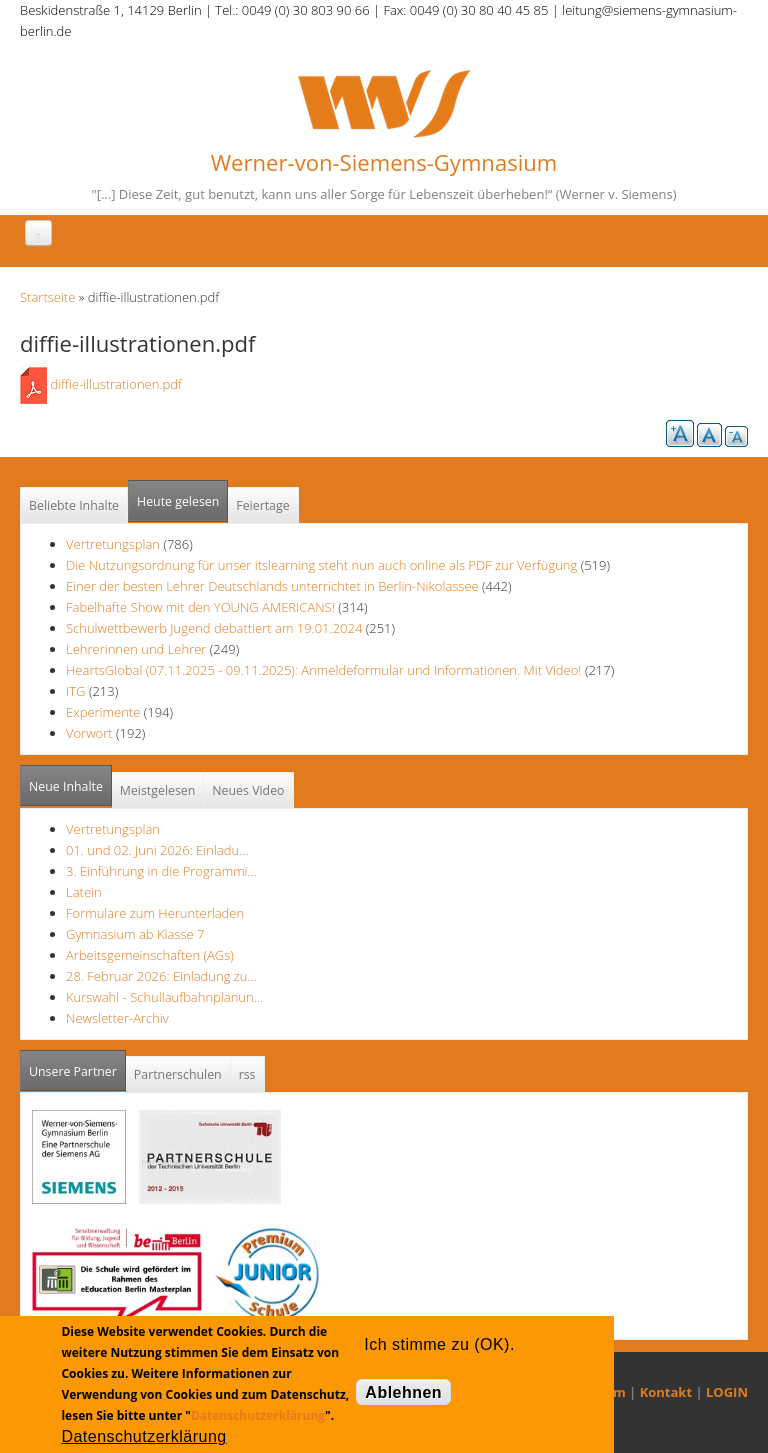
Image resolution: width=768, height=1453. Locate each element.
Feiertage (262, 505)
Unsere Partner (77, 1065)
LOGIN (727, 1392)
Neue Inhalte (66, 786)
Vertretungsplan (113, 544)
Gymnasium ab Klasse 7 (135, 934)
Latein (84, 892)
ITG (76, 691)
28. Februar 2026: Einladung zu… (161, 976)
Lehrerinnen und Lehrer (136, 649)
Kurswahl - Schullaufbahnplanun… (164, 997)
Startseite (47, 297)
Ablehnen (403, 1392)
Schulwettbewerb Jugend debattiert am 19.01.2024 (214, 628)
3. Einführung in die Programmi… (161, 871)
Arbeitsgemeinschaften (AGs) (150, 955)
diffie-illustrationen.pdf (115, 384)
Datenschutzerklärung (258, 1415)
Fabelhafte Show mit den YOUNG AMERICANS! (200, 607)
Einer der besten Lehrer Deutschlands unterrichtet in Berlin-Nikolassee (272, 586)
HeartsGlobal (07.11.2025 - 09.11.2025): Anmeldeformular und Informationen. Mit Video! (323, 670)
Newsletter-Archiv (117, 1018)
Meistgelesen (158, 790)
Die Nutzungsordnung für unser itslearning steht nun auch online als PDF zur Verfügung (321, 565)
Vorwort (89, 733)
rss (247, 1074)
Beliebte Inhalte (74, 505)
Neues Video (248, 790)
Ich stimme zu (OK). (439, 1344)
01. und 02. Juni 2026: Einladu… (157, 850)
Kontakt (666, 1392)
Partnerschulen (178, 1074)
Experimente (103, 712)
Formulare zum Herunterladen (155, 913)
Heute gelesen (178, 501)
